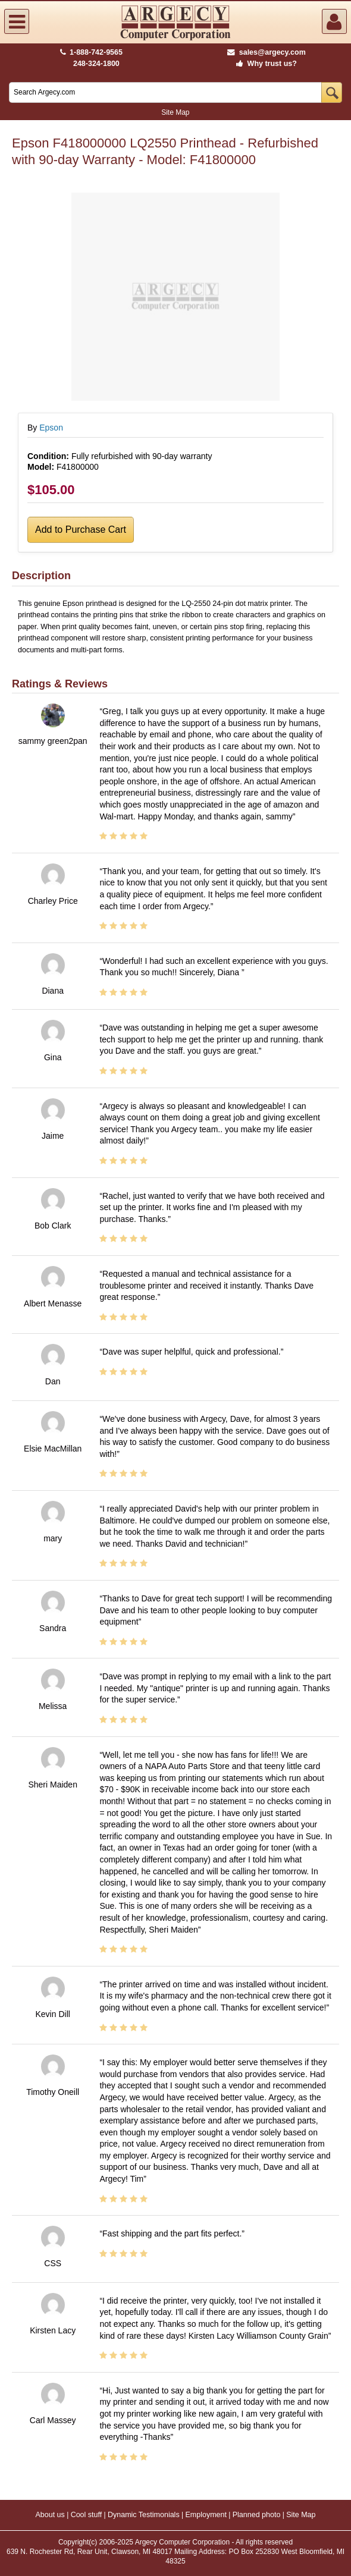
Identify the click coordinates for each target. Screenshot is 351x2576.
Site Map (175, 112)
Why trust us (264, 63)
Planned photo (257, 2515)
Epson (51, 427)
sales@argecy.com (266, 52)
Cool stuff (86, 2515)
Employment (205, 2515)
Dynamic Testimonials (144, 2515)
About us (49, 2515)
